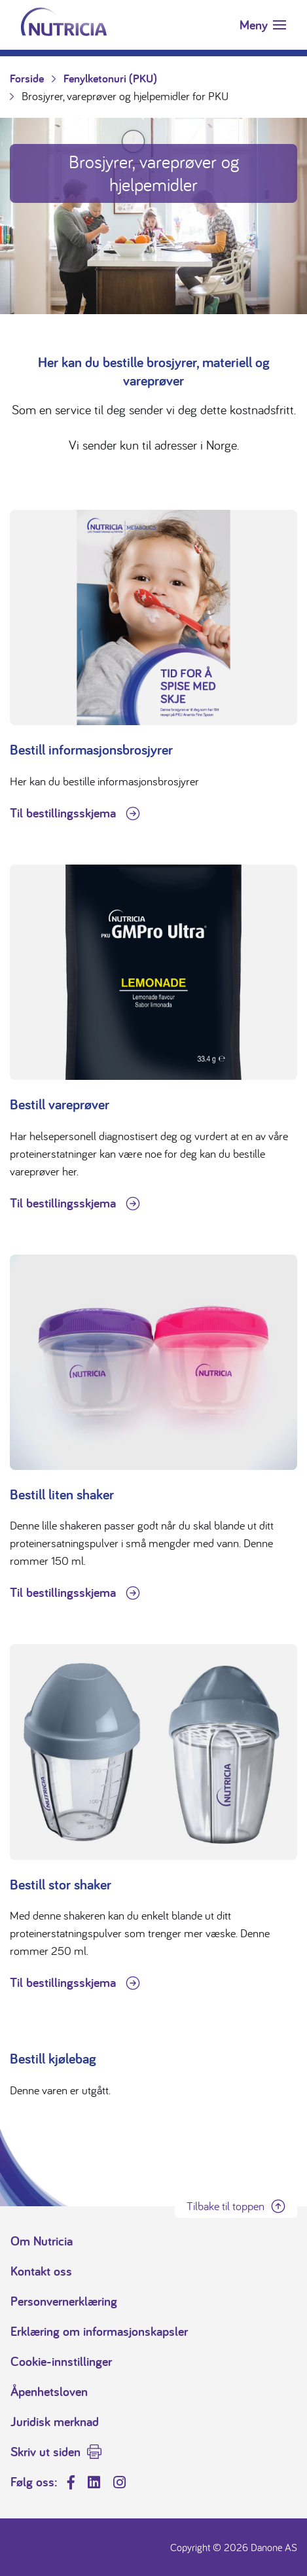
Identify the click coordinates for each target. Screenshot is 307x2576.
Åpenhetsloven (49, 2391)
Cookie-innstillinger (61, 2361)
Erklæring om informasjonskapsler (99, 2331)
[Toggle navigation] (263, 25)
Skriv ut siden (45, 2451)
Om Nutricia (41, 2240)
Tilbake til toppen (225, 2205)
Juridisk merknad (54, 2421)
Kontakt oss (41, 2271)
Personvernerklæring (63, 2301)
